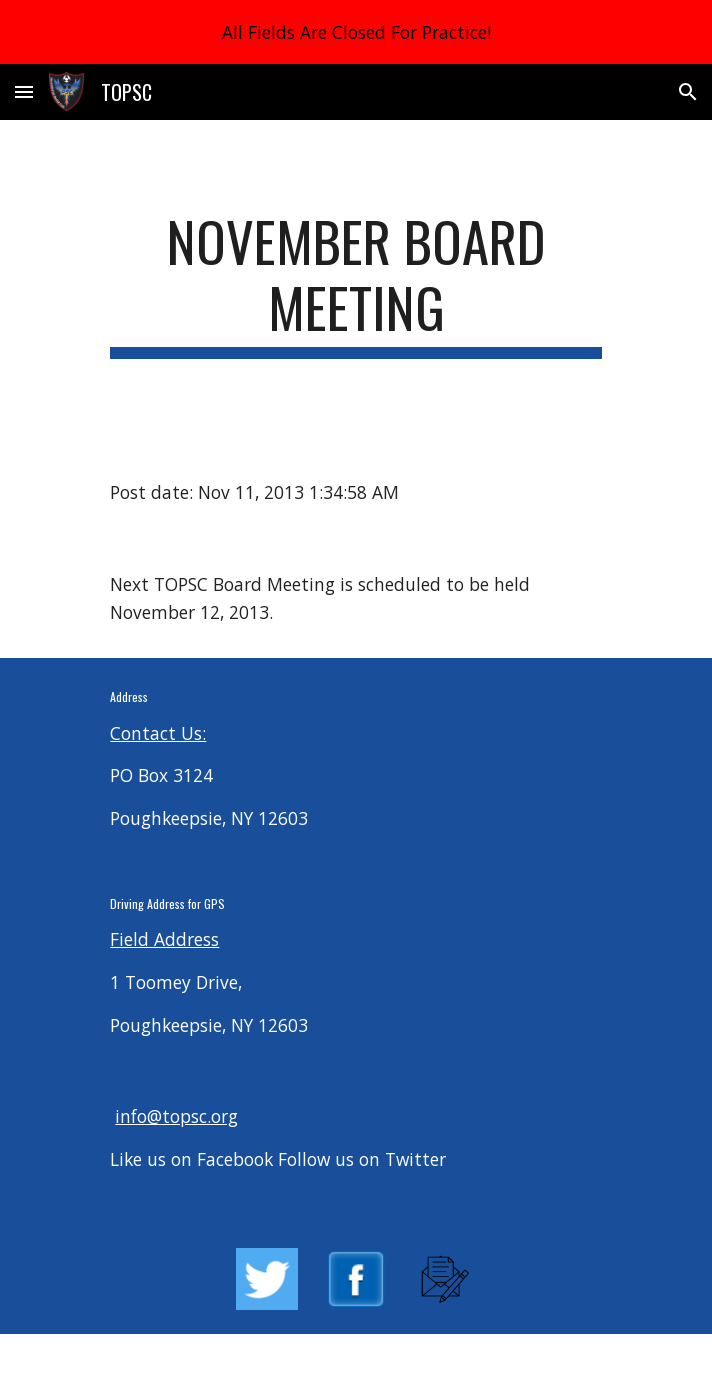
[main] (355, 283)
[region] (356, 32)
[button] (24, 91)
